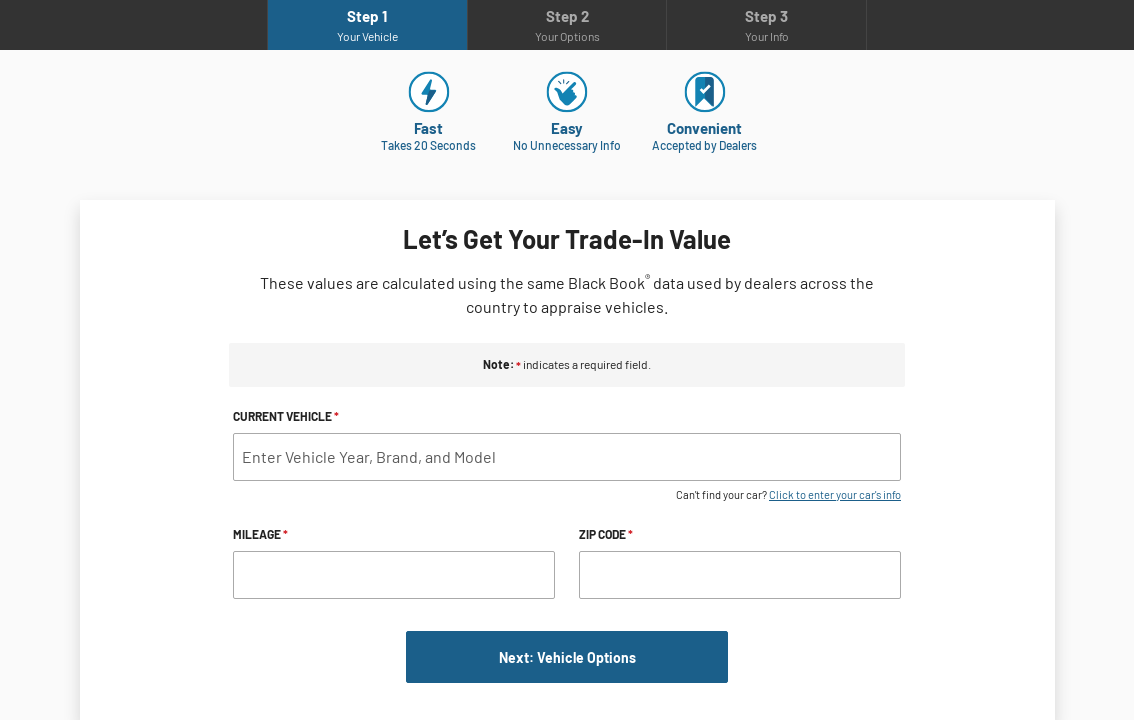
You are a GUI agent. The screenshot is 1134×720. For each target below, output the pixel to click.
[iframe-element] (567, 360)
